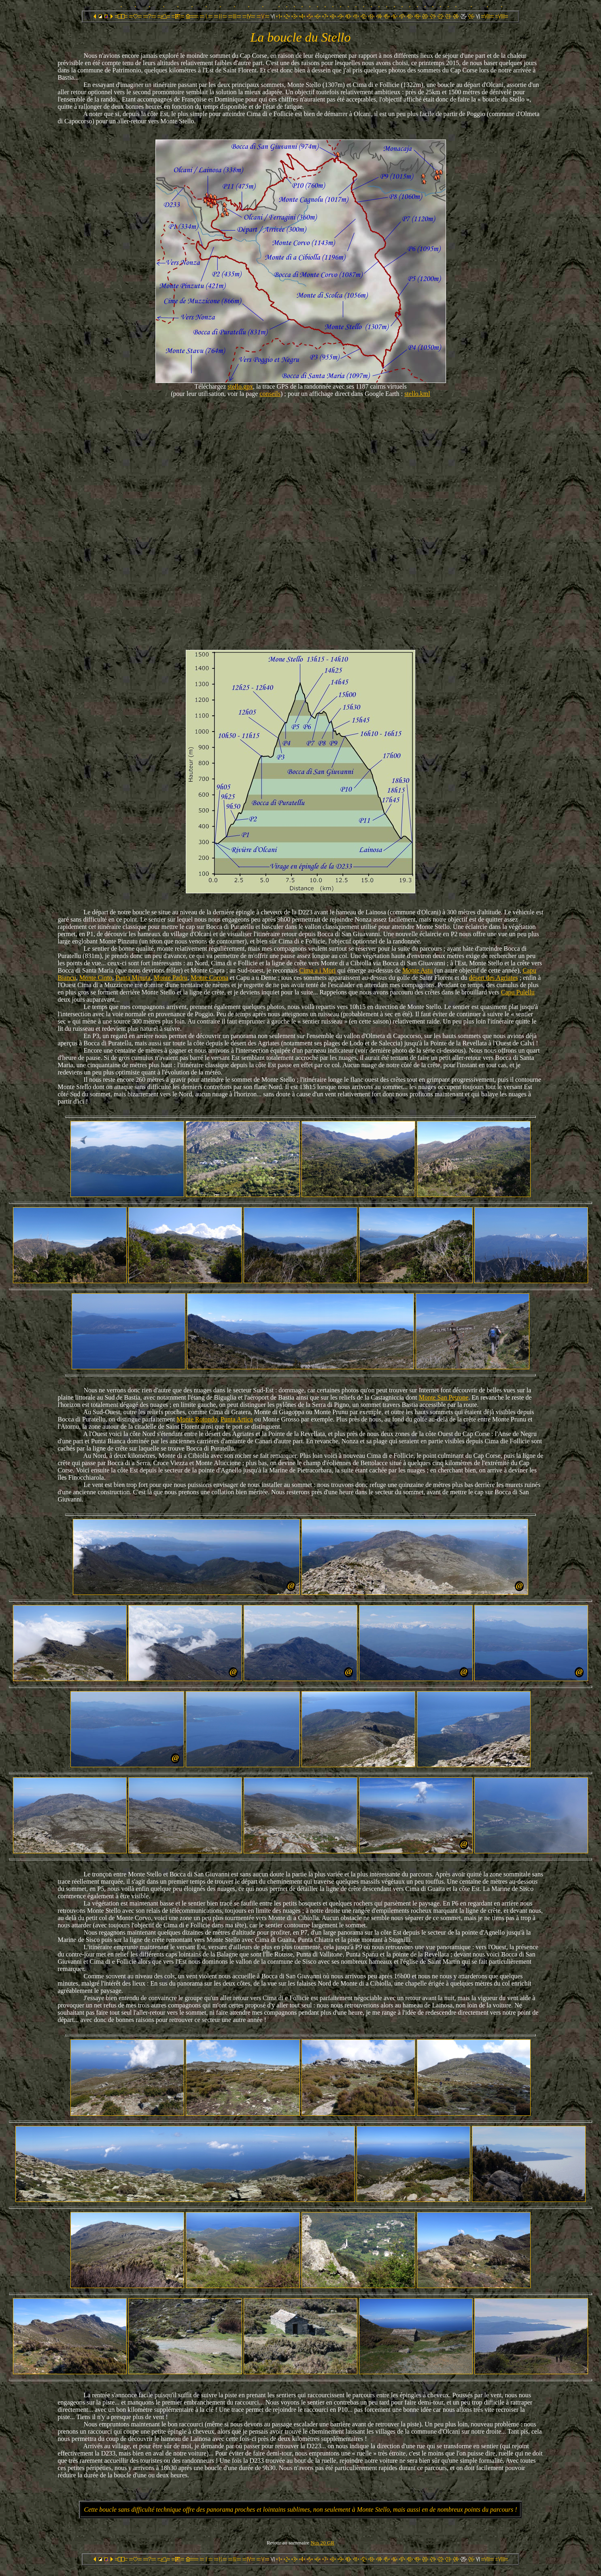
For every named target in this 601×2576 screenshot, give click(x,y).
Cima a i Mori (317, 970)
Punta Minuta (133, 977)
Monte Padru (170, 977)
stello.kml (417, 393)
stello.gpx (240, 386)
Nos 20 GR (323, 2543)
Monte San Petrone (444, 1397)
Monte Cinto (95, 977)
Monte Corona (209, 977)
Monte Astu (417, 970)
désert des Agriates (493, 977)
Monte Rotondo (196, 1419)
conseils (269, 393)
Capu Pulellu (518, 992)
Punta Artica (237, 1419)
